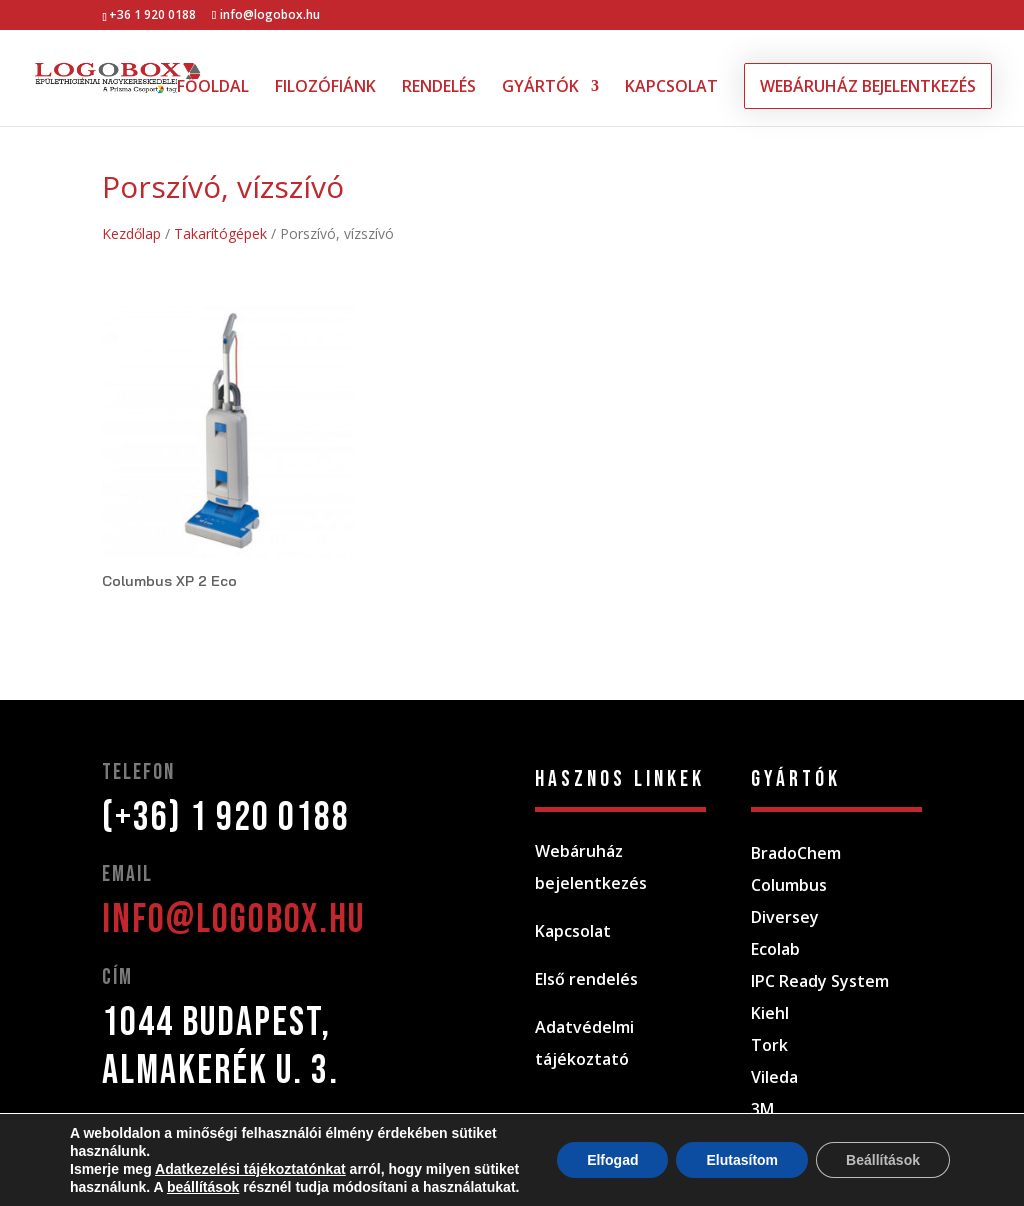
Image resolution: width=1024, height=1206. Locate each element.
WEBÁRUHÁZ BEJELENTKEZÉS (868, 86)
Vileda (774, 1077)
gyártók (796, 779)
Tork (769, 1045)
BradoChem (796, 853)
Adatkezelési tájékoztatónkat (250, 1169)
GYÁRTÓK (540, 88)
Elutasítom (742, 1160)
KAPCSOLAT (671, 88)
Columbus (789, 885)
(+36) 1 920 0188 (226, 818)
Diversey (785, 917)
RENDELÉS (439, 88)
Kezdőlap (131, 233)
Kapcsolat (573, 931)
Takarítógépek (220, 233)
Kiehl (770, 1013)
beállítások (203, 1187)
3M (762, 1109)
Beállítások (883, 1160)
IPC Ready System (820, 981)
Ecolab (775, 949)
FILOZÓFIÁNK (325, 88)
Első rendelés (586, 979)
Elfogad (612, 1160)
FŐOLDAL (213, 88)
